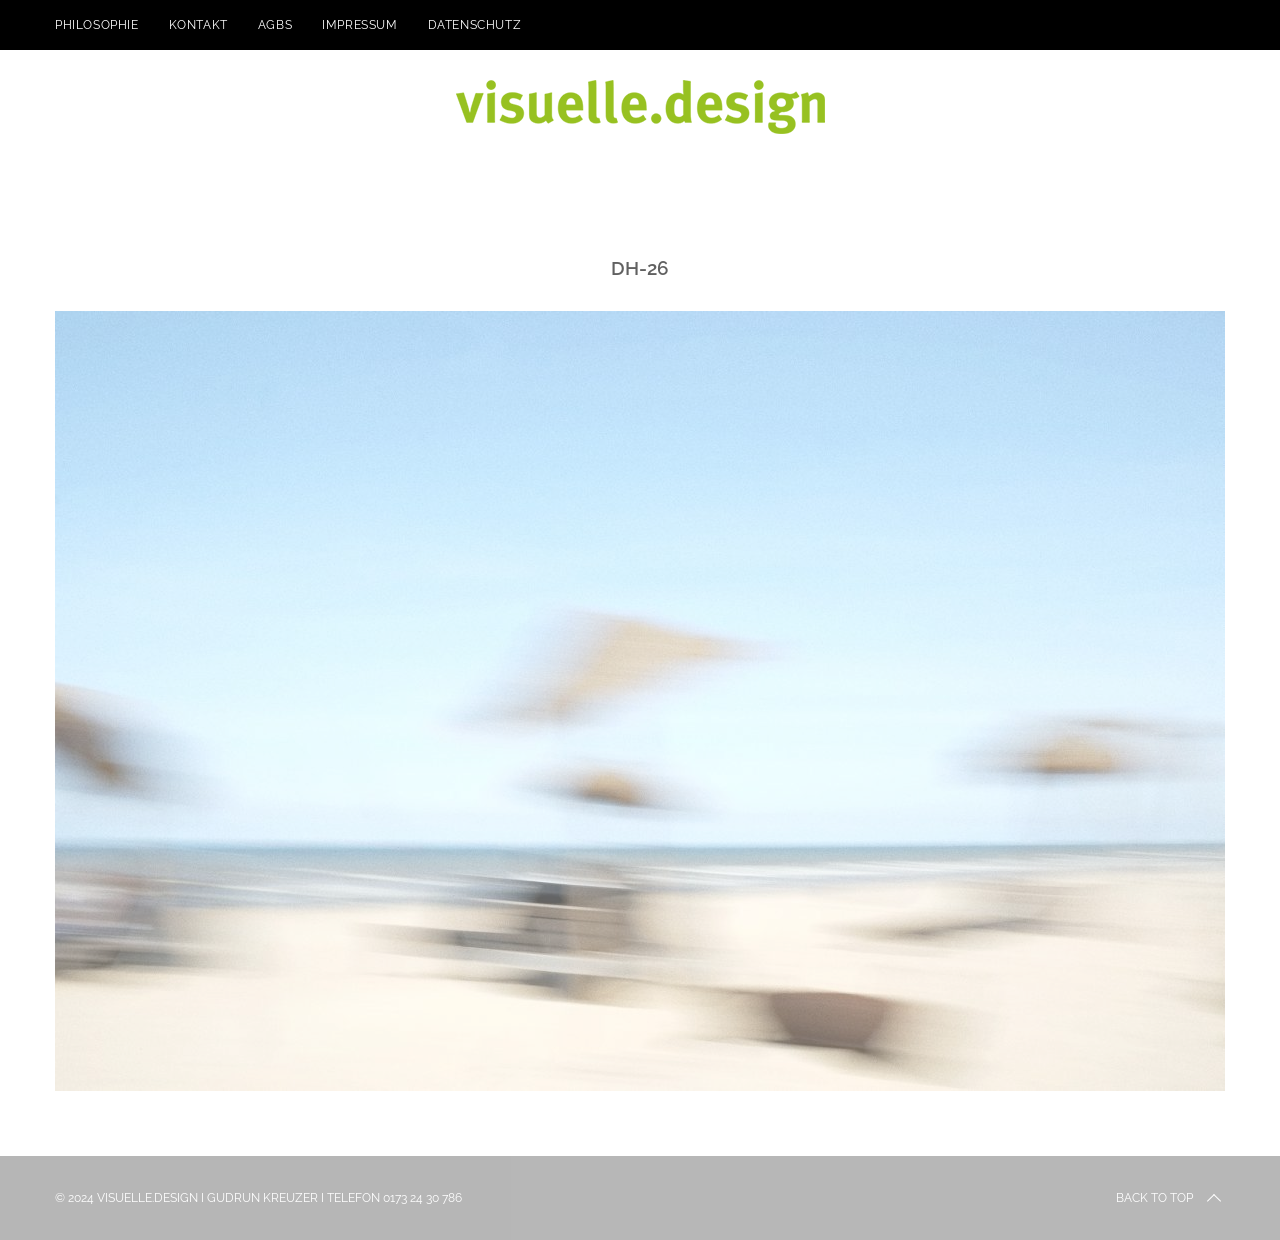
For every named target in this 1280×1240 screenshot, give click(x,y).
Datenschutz (475, 25)
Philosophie (97, 25)
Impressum (359, 25)
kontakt (198, 25)
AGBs (275, 25)
